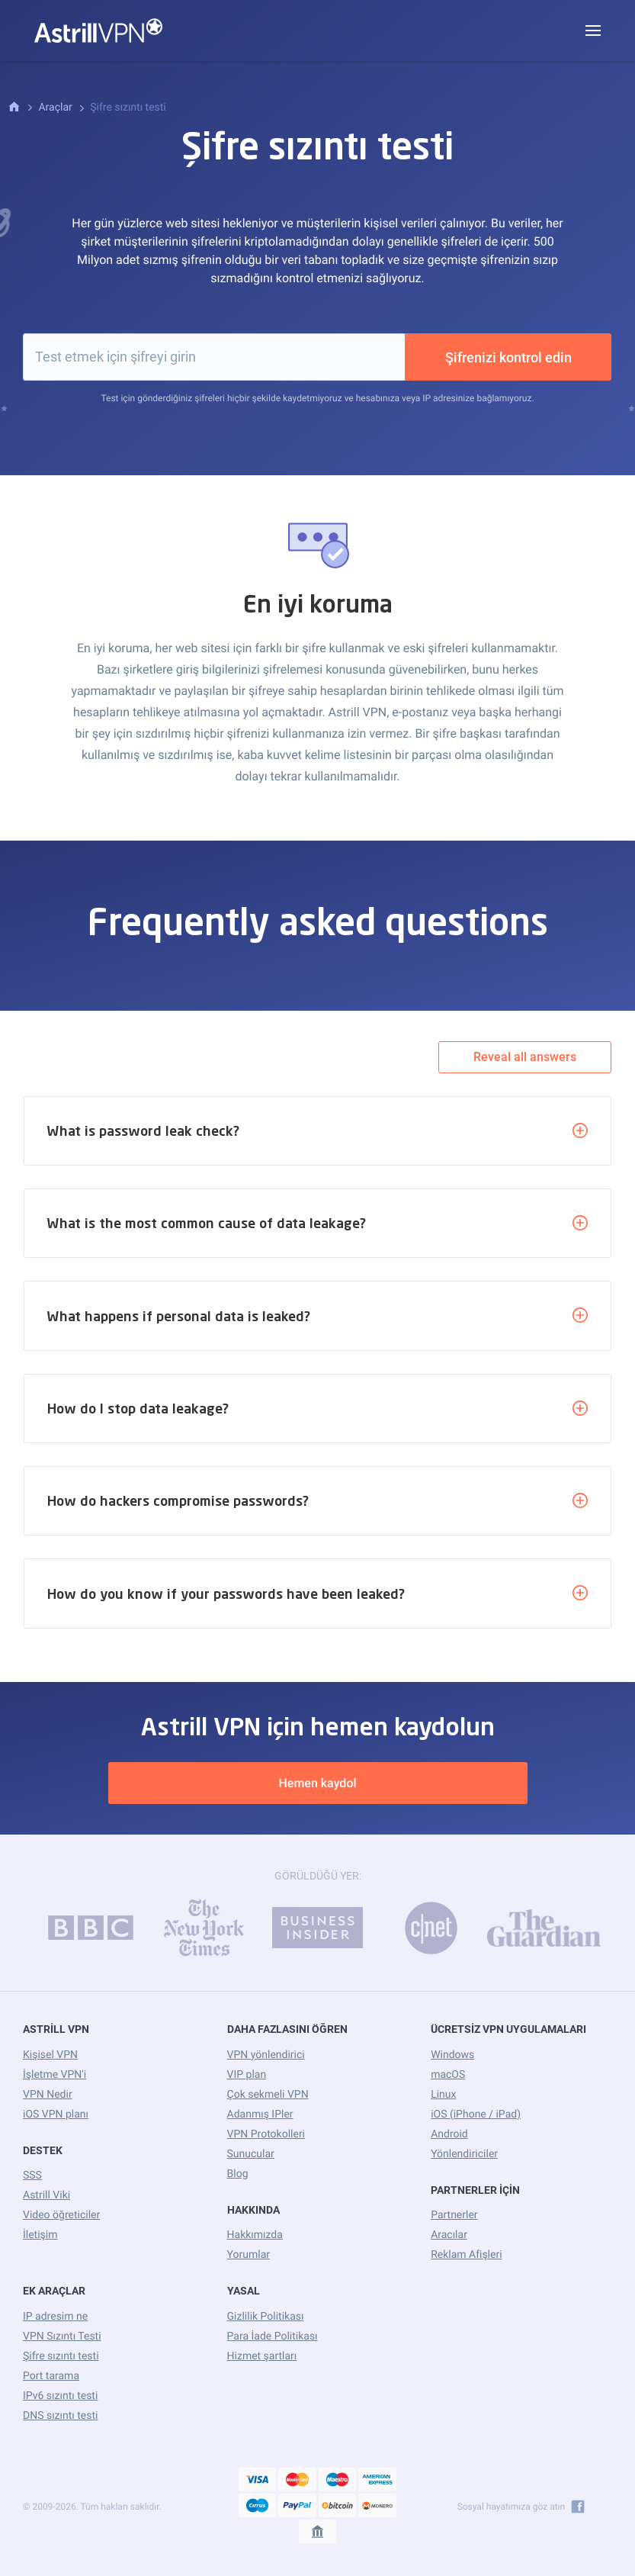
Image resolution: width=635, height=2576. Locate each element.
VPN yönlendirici (266, 2055)
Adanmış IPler (260, 2114)
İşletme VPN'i (54, 2075)
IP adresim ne (55, 2317)
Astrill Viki (46, 2195)
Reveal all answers (524, 1057)
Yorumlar (248, 2255)
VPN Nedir (47, 2095)
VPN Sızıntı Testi (62, 2336)
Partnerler (454, 2215)
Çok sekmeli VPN (268, 2095)
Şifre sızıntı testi (61, 2356)
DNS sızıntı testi (60, 2416)
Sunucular (250, 2154)
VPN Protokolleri (266, 2134)
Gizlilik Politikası (265, 2317)
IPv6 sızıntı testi (60, 2396)
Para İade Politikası (272, 2336)
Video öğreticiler (61, 2215)
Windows (452, 2055)
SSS (32, 2175)
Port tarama (51, 2376)
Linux (443, 2095)
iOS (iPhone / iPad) (476, 2114)
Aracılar (449, 2235)
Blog (238, 2174)
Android (449, 2134)
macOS (448, 2075)
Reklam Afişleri (466, 2255)
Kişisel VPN (50, 2055)
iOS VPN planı (55, 2114)
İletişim (40, 2235)
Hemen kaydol (317, 1783)
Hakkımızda (255, 2235)
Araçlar (55, 107)
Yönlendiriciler (464, 2154)
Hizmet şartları (262, 2356)
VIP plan (247, 2075)
